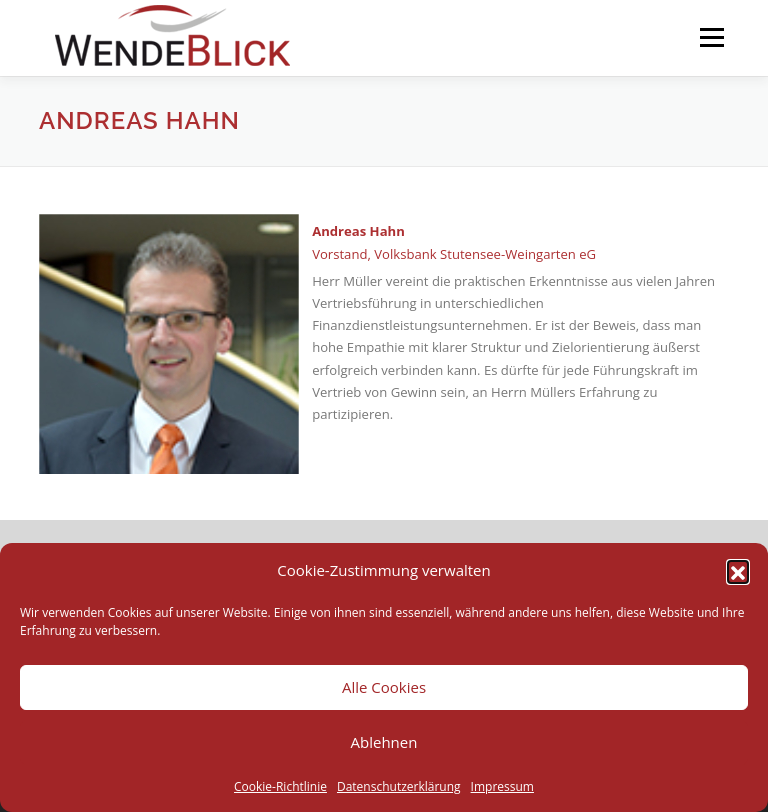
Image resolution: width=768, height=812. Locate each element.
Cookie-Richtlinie (280, 786)
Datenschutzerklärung (399, 786)
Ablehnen (384, 742)
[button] (738, 571)
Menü (711, 37)
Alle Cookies (384, 687)
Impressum (502, 786)
